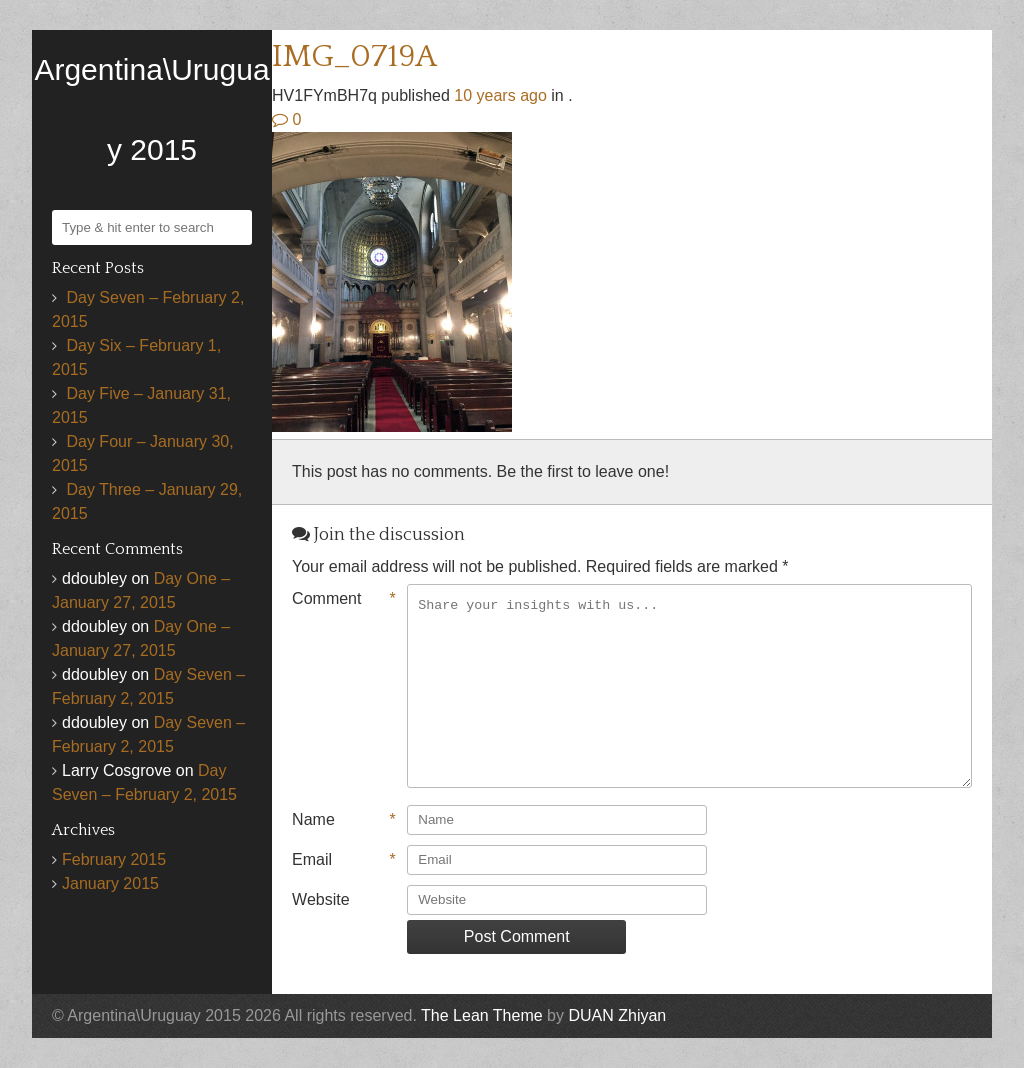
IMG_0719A (354, 56)
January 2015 (110, 883)
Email (344, 860)
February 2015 (114, 859)
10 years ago (500, 95)
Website (321, 899)
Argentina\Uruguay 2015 (151, 109)
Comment (344, 599)
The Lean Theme (482, 1015)
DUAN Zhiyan (617, 1015)
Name (344, 820)
